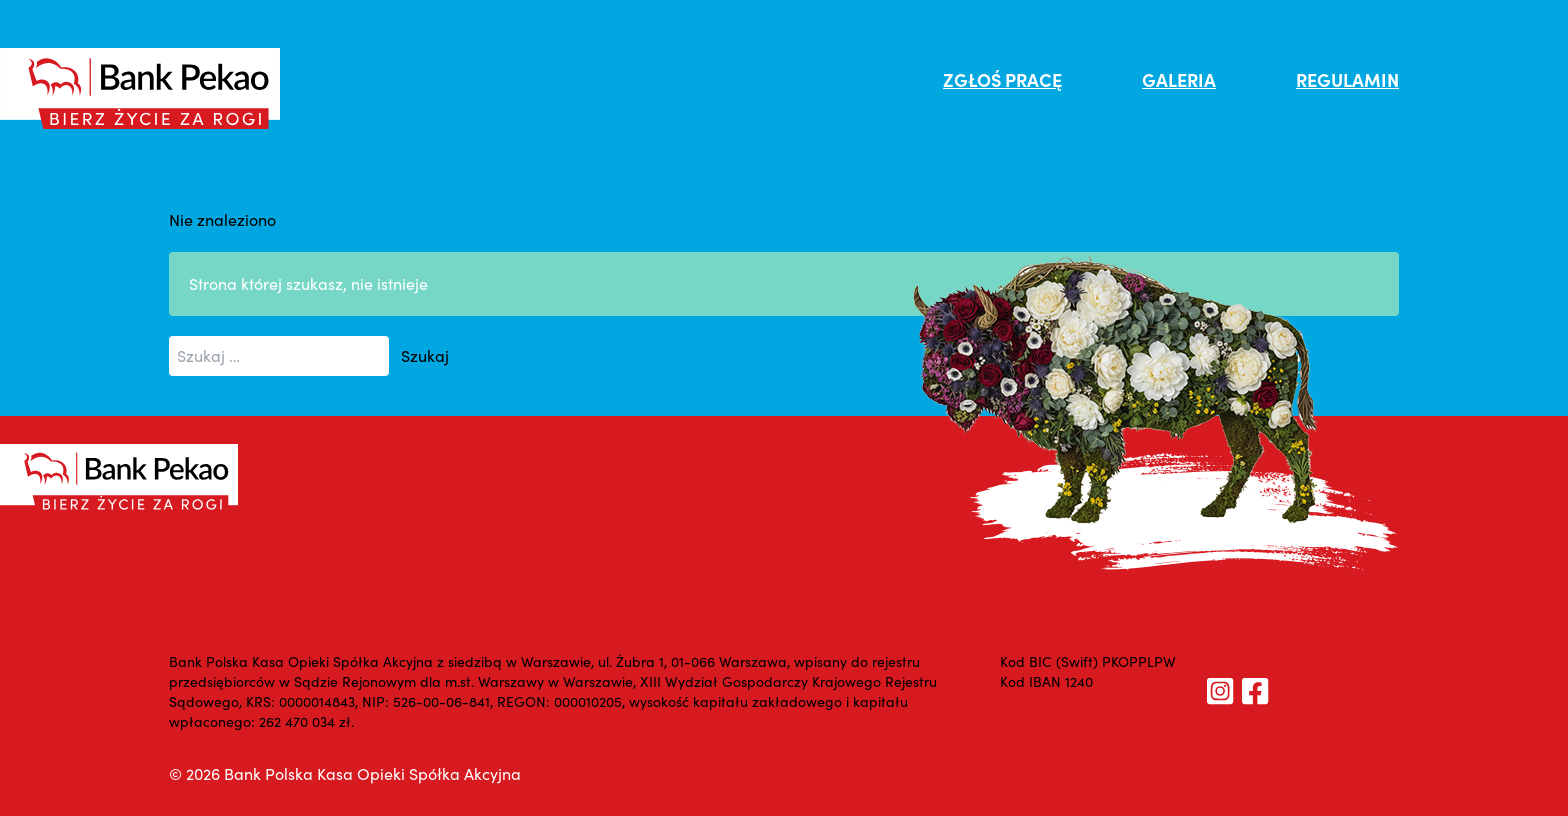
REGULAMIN (1347, 79)
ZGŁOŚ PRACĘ (1002, 79)
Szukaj (425, 355)
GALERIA (1179, 79)
